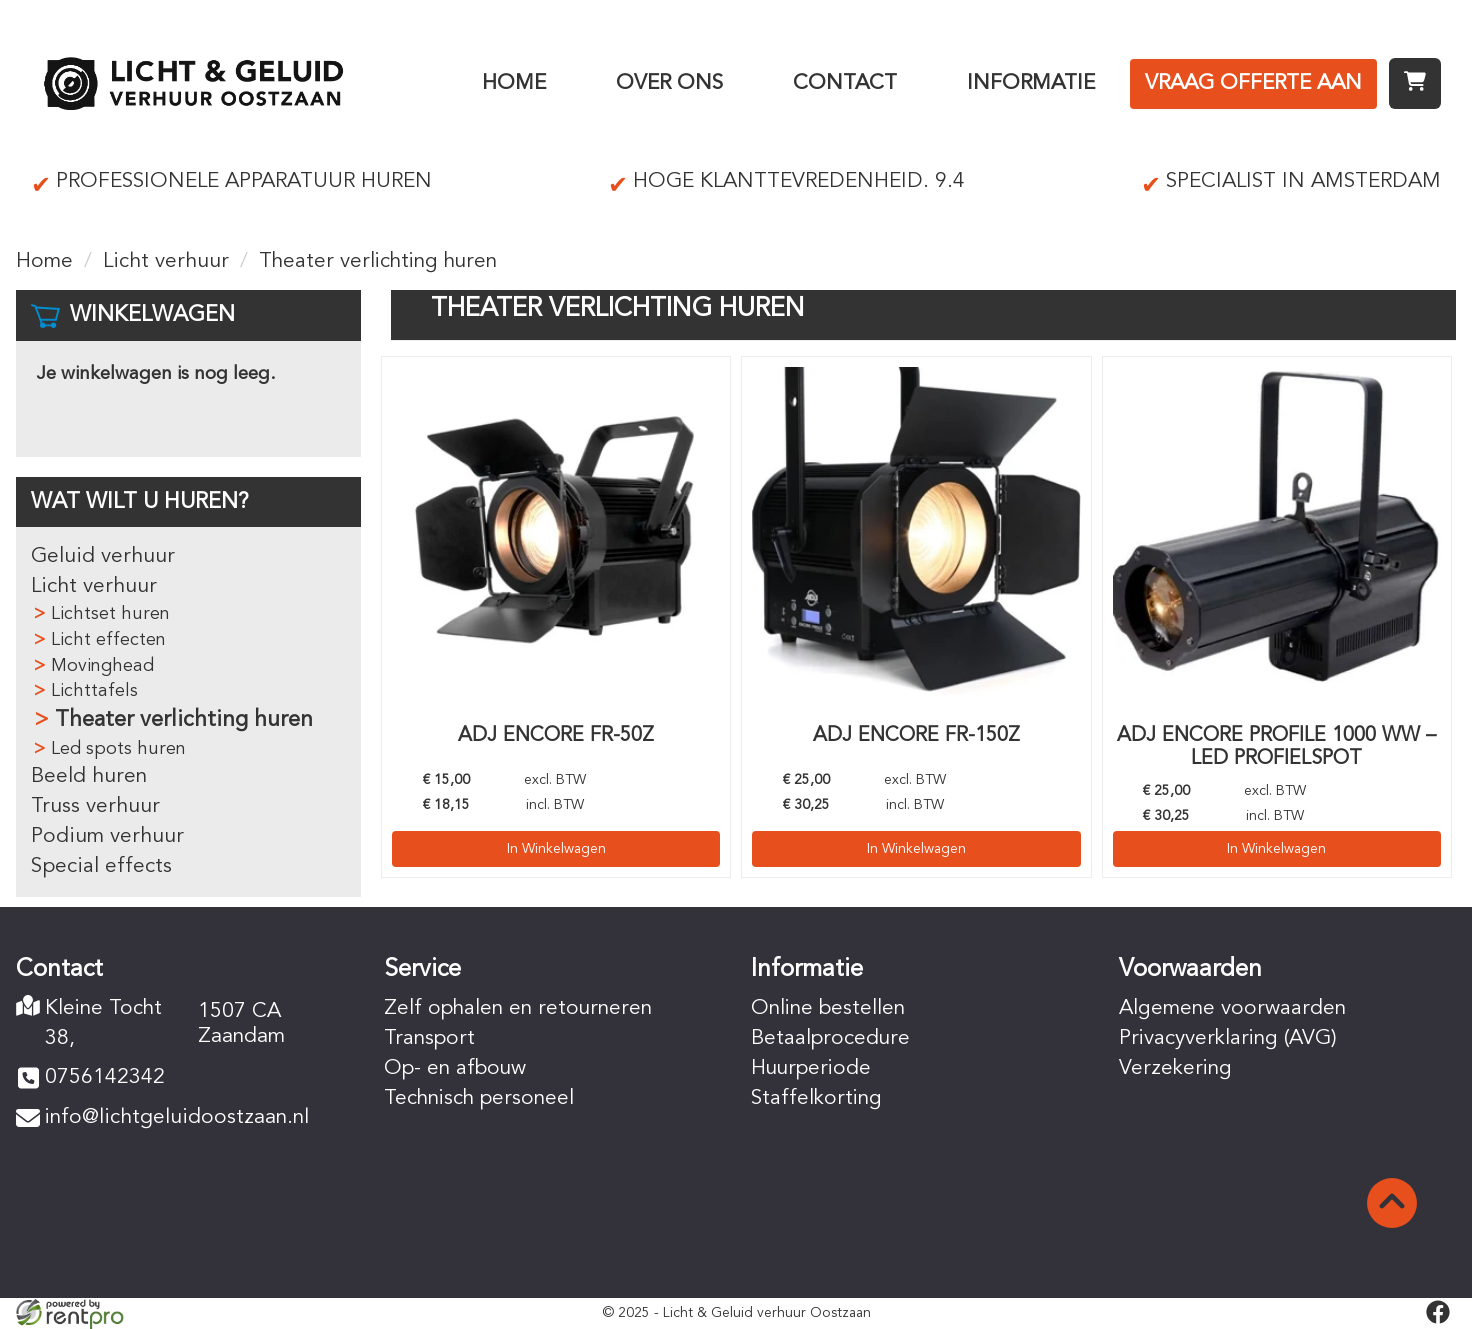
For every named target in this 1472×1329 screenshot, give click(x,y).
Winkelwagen (152, 315)
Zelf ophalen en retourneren (519, 1008)
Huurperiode (813, 1068)
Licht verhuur (166, 261)
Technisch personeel (481, 1098)
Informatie (1031, 83)
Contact (845, 83)
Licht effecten (108, 640)
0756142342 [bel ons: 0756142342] (105, 1078)
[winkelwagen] (1415, 83)
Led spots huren (118, 749)
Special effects (101, 866)
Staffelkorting (817, 1098)
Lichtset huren (110, 614)
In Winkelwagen (556, 847)
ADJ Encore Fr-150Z (916, 736)
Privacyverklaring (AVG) (1229, 1038)
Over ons (669, 83)
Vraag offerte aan (1253, 83)
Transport (430, 1038)
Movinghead (102, 666)
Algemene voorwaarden (1232, 1008)
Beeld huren (89, 776)
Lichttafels (94, 691)
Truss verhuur (95, 806)
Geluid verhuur (103, 556)
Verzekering (1176, 1068)
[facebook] (1438, 1312)
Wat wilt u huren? (140, 502)
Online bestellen (829, 1008)
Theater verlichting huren (184, 720)
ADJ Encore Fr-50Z (556, 736)
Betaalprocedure (831, 1038)
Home (514, 83)
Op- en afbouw (456, 1068)
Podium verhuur (107, 836)
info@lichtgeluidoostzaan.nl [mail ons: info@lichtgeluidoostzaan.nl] (176, 1118)
